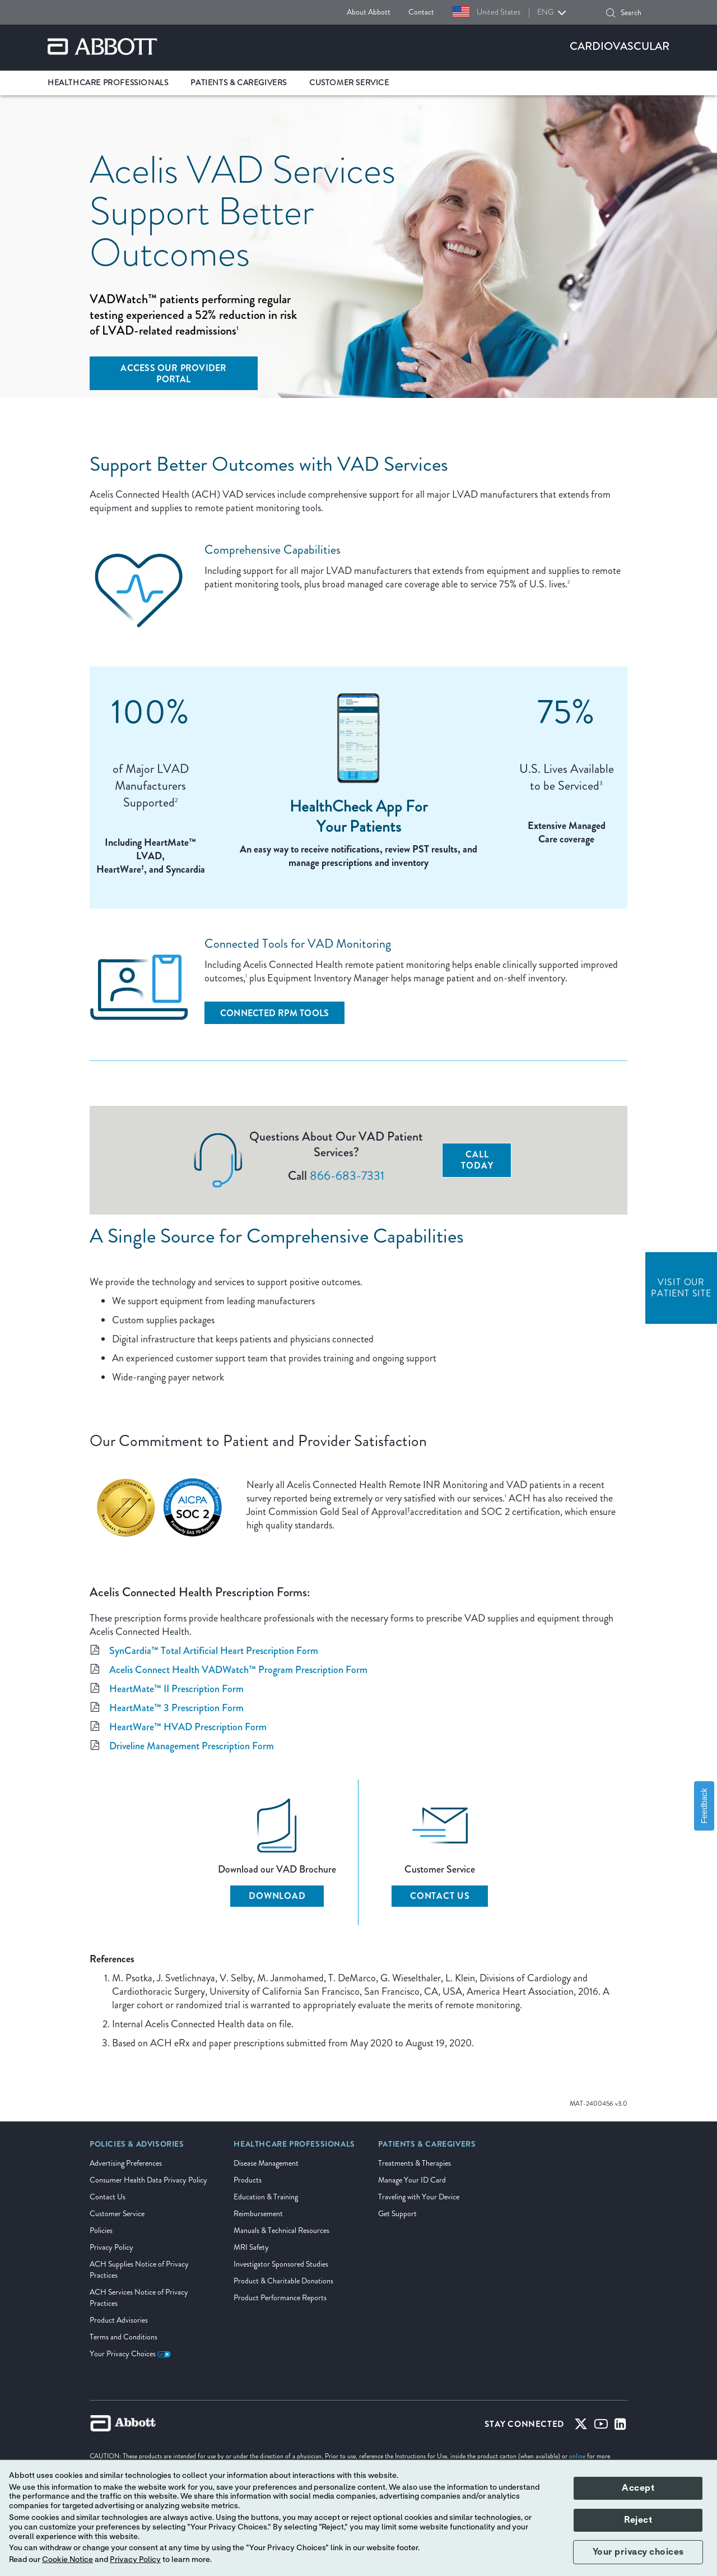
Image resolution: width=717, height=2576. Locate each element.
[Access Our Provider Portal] (174, 373)
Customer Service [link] (349, 82)
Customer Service (117, 2213)
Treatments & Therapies (414, 2163)
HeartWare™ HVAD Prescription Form (188, 1727)
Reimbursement (258, 2213)
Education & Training (266, 2197)
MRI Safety (251, 2247)
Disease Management (266, 2163)
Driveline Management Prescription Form (191, 1746)
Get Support (397, 2213)
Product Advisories (119, 2320)
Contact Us (440, 1895)
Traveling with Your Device (418, 2197)
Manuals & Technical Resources (281, 2230)
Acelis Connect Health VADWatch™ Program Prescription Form (238, 1669)
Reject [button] (638, 2519)
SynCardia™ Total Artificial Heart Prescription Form (213, 1650)
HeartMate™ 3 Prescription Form (176, 1708)
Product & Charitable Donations (283, 2281)
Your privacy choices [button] (638, 2551)
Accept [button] (638, 2488)
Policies (101, 2230)
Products (248, 2180)
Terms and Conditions (123, 2337)
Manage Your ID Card (412, 2180)
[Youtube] (601, 2426)
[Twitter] (581, 2426)
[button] (610, 12)
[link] (137, 2147)
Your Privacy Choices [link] (130, 2353)
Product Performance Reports (280, 2297)
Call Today (477, 1160)
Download (277, 1895)
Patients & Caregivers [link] (238, 82)
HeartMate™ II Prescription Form (176, 1688)
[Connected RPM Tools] (274, 1013)
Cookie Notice (67, 2560)
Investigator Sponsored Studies (281, 2264)
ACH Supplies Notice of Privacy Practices (139, 2270)
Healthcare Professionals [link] (108, 82)
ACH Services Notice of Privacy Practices (139, 2298)
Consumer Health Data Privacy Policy (148, 2180)
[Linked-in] (620, 2426)
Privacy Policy (111, 2247)
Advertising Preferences (126, 2163)
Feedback (704, 1806)
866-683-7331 (347, 1175)
